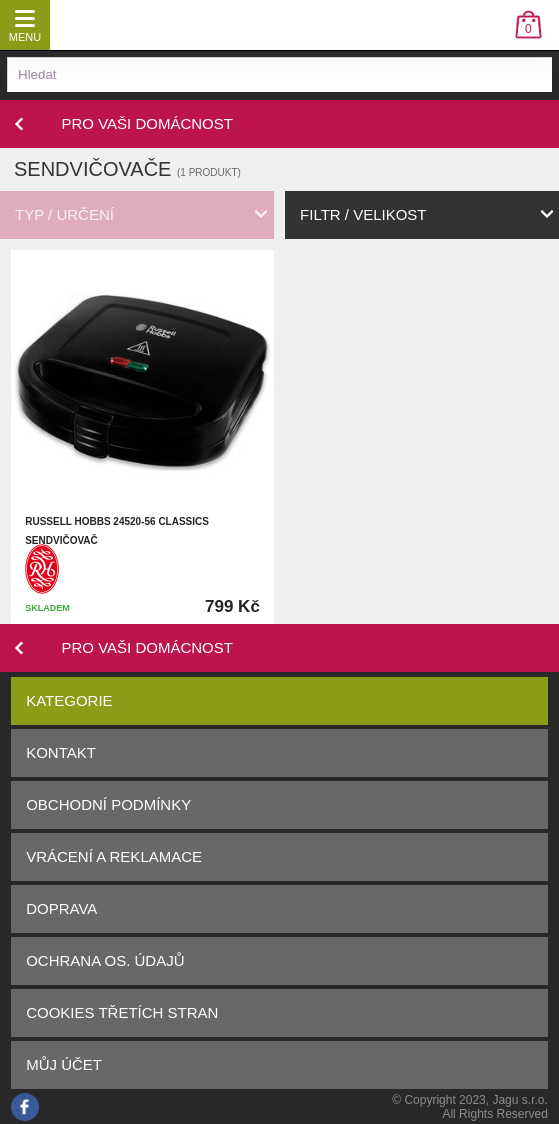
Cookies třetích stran (122, 1012)
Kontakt (61, 752)
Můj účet (64, 1064)
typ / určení (64, 214)
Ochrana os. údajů (105, 960)
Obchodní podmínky (108, 804)
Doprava (61, 908)
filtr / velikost (363, 214)
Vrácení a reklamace (114, 856)
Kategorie (69, 700)
